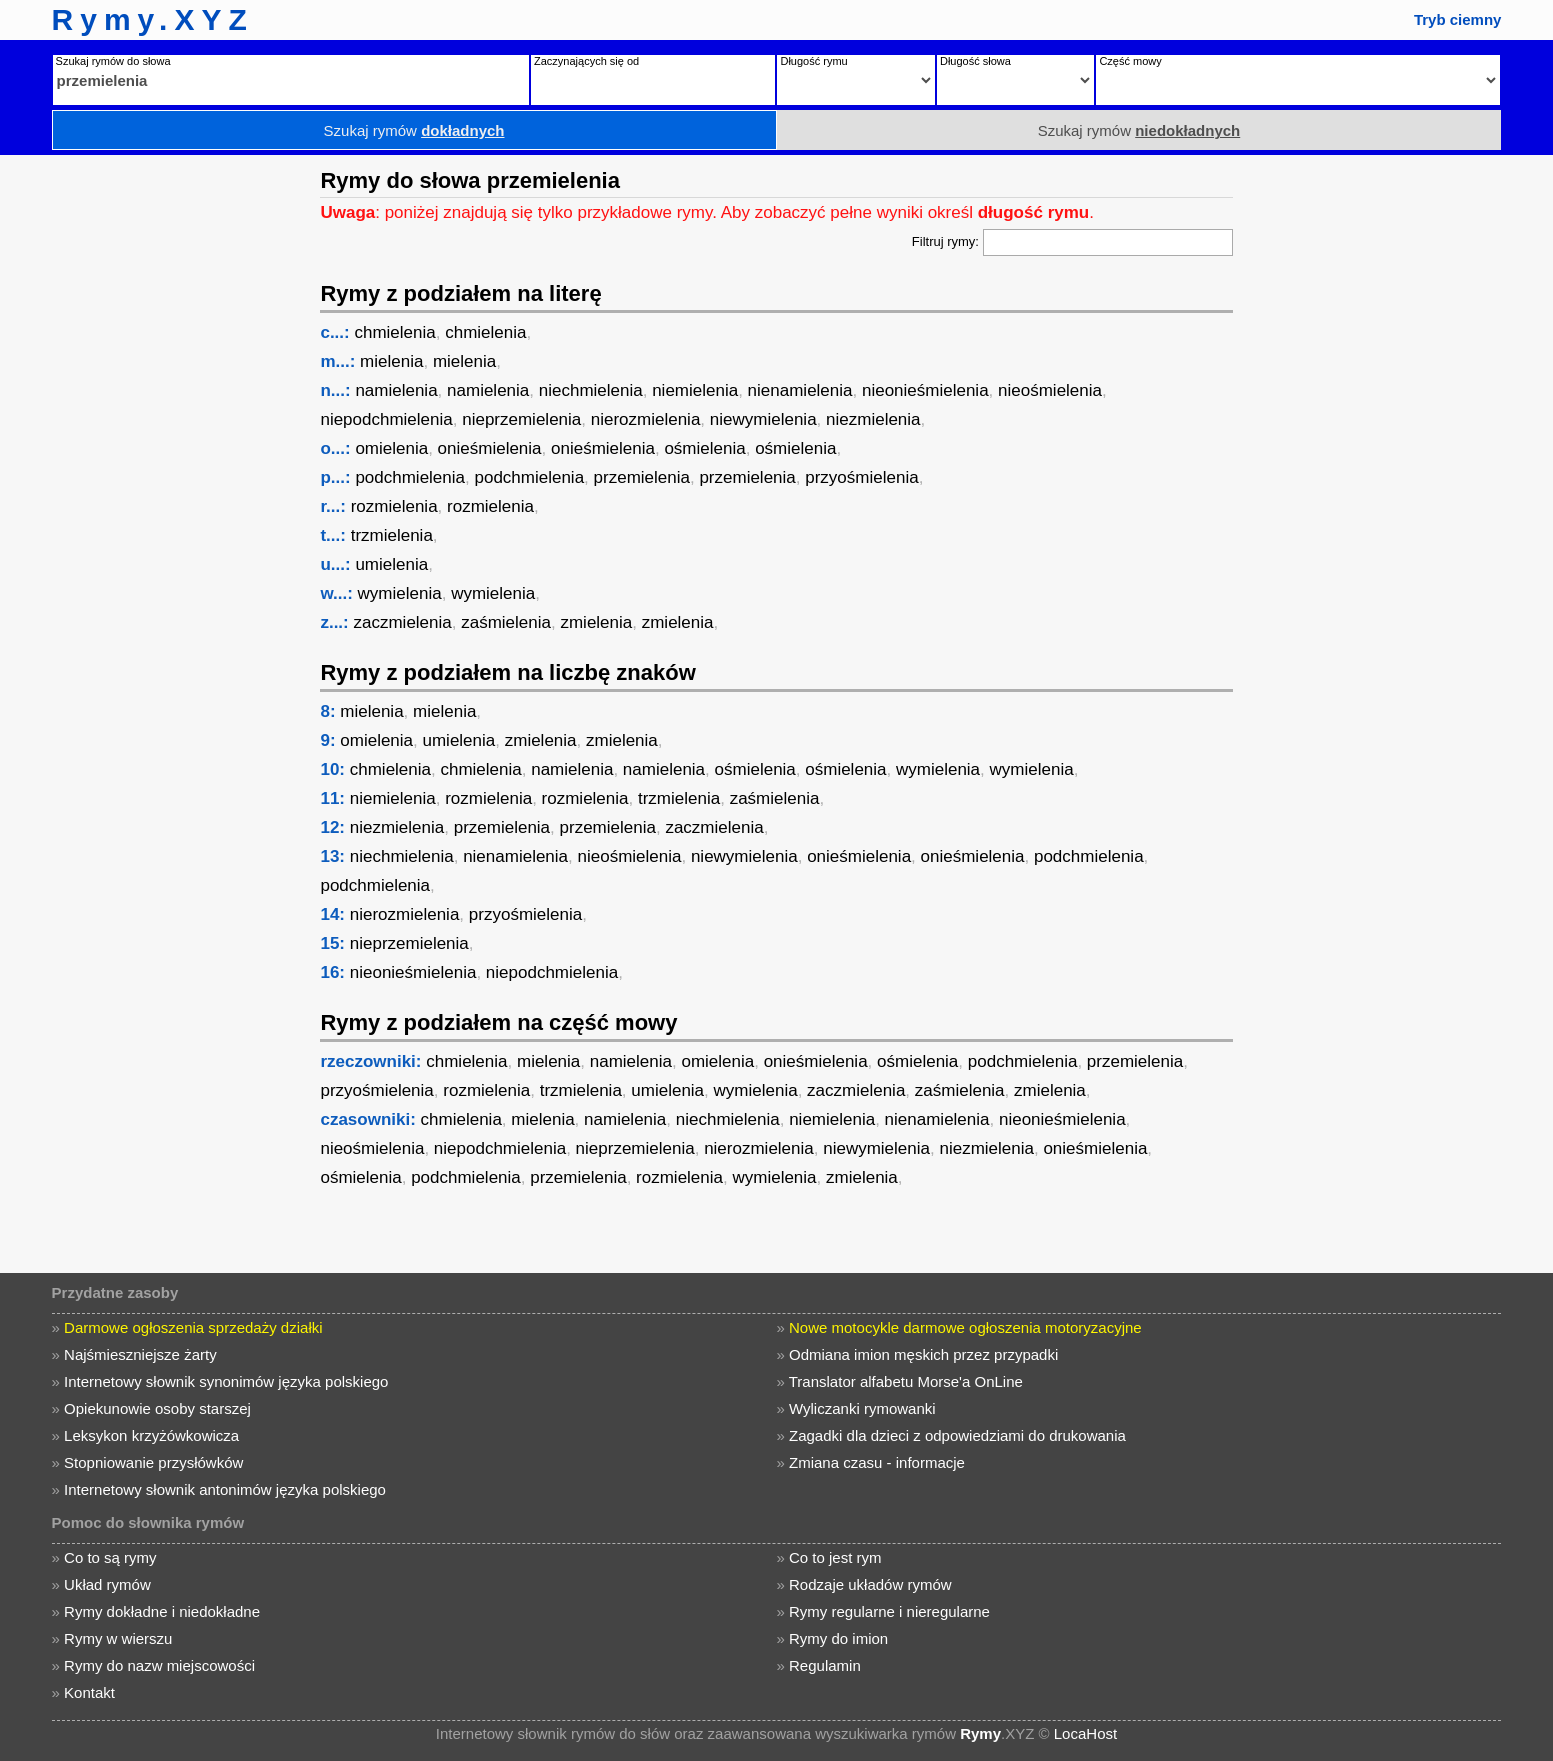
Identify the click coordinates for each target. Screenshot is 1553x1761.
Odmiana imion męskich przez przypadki (923, 1354)
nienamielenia (800, 390)
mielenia (391, 361)
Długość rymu (813, 61)
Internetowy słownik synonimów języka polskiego (226, 1381)
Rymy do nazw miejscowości (159, 1665)
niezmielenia (873, 419)
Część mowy (1130, 61)
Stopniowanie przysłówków (153, 1462)
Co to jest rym (835, 1557)
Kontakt (89, 1692)
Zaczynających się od (586, 61)
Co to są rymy (110, 1557)
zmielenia (596, 622)
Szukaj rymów (414, 130)
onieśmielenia (490, 448)
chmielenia (394, 332)
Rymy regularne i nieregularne (889, 1611)
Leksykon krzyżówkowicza (151, 1435)
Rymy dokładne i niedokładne (162, 1611)
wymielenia (400, 593)
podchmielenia (410, 477)
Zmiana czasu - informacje (877, 1462)
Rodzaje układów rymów (870, 1584)
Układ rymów (107, 1584)
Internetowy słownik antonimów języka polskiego (225, 1489)
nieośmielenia (1050, 390)
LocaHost (1085, 1733)
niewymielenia (763, 419)
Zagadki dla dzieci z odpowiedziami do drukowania (957, 1435)
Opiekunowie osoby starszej (157, 1408)
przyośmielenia (861, 477)
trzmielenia (392, 535)
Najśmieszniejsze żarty (140, 1354)
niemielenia (695, 390)
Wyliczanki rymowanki (862, 1408)
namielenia (396, 390)
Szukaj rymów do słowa (113, 61)
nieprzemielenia (521, 419)
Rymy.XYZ (153, 19)
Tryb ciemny (1458, 19)
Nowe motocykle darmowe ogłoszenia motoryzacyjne (965, 1327)
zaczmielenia (403, 622)
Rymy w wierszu (118, 1638)
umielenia (391, 564)
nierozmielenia (646, 419)
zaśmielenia (506, 622)
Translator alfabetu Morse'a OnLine (906, 1381)
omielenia (391, 448)
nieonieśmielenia (925, 390)
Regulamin (825, 1665)
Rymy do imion (838, 1638)
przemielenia (642, 477)
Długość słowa (975, 61)
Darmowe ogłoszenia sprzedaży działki (193, 1327)
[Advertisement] (155, 455)
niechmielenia (591, 390)
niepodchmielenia (386, 419)
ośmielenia (704, 448)
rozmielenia (394, 506)
